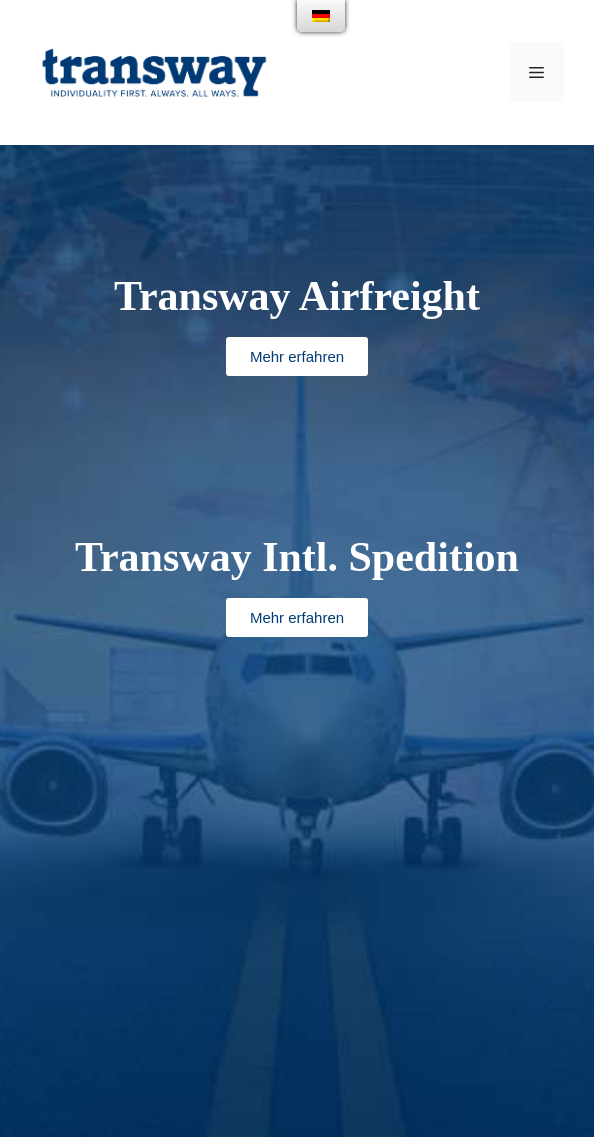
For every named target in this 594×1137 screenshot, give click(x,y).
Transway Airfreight (297, 296)
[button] (297, 356)
